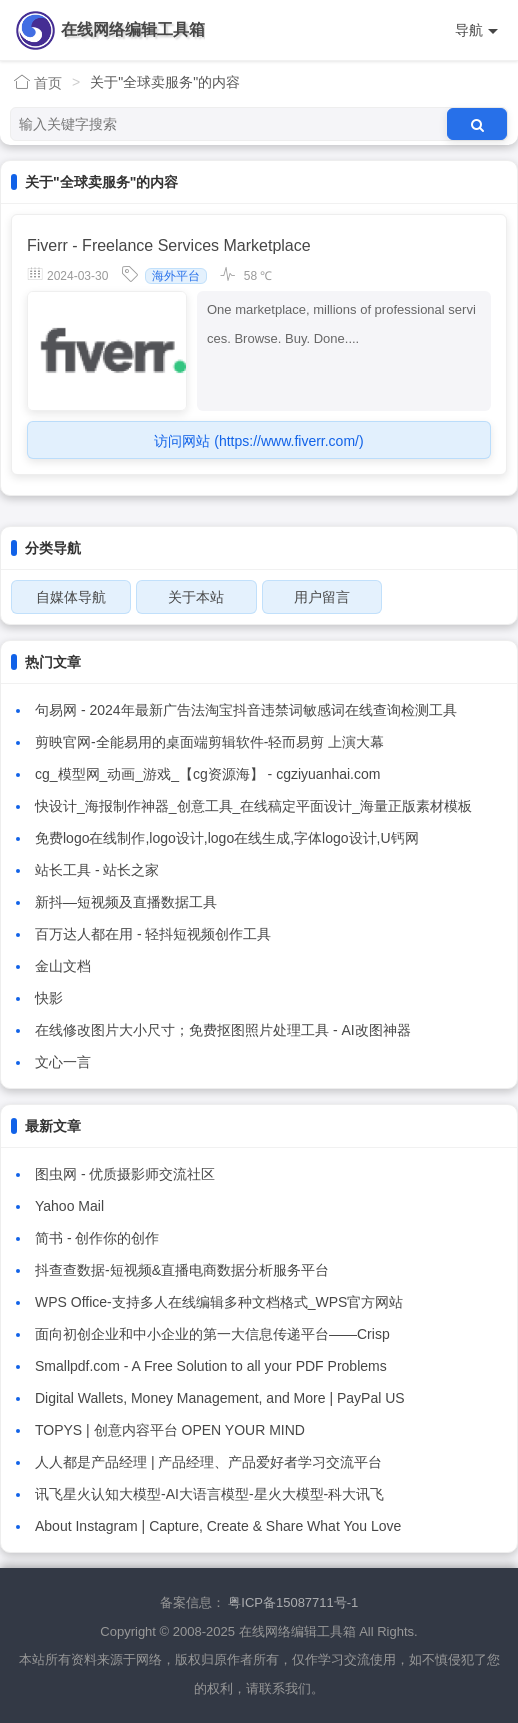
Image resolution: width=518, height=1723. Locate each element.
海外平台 (176, 276)
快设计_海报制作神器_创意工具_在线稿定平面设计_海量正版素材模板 (253, 806)
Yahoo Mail (69, 1206)
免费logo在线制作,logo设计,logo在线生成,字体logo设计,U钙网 (227, 838)
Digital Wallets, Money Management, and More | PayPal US (220, 1398)
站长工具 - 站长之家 (97, 870)
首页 (38, 82)
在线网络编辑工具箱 (133, 29)
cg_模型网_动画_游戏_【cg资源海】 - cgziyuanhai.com (207, 774)
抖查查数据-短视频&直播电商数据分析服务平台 (182, 1270)
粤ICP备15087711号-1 (293, 1602)
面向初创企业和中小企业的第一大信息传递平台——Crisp (212, 1334)
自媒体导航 (71, 597)
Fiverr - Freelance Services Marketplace (169, 245)
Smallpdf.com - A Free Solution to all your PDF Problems (211, 1366)
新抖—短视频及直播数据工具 (126, 902)
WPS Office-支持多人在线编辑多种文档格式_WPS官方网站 (219, 1302)
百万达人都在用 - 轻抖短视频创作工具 (153, 934)
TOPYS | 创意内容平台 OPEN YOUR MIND (170, 1430)
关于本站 (196, 597)
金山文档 (63, 966)
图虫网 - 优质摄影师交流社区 (125, 1174)
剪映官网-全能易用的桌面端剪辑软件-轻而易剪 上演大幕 (209, 742)
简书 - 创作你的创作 (97, 1238)
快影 (49, 998)
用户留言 (322, 597)
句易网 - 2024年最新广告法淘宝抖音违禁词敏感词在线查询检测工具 (246, 710)
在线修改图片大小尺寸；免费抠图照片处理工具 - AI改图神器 (223, 1030)
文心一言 (63, 1062)
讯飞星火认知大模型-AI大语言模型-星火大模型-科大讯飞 (209, 1494)
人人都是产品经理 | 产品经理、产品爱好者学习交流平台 (208, 1462)
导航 (476, 30)
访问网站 (258, 441)
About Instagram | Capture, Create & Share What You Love (218, 1526)
